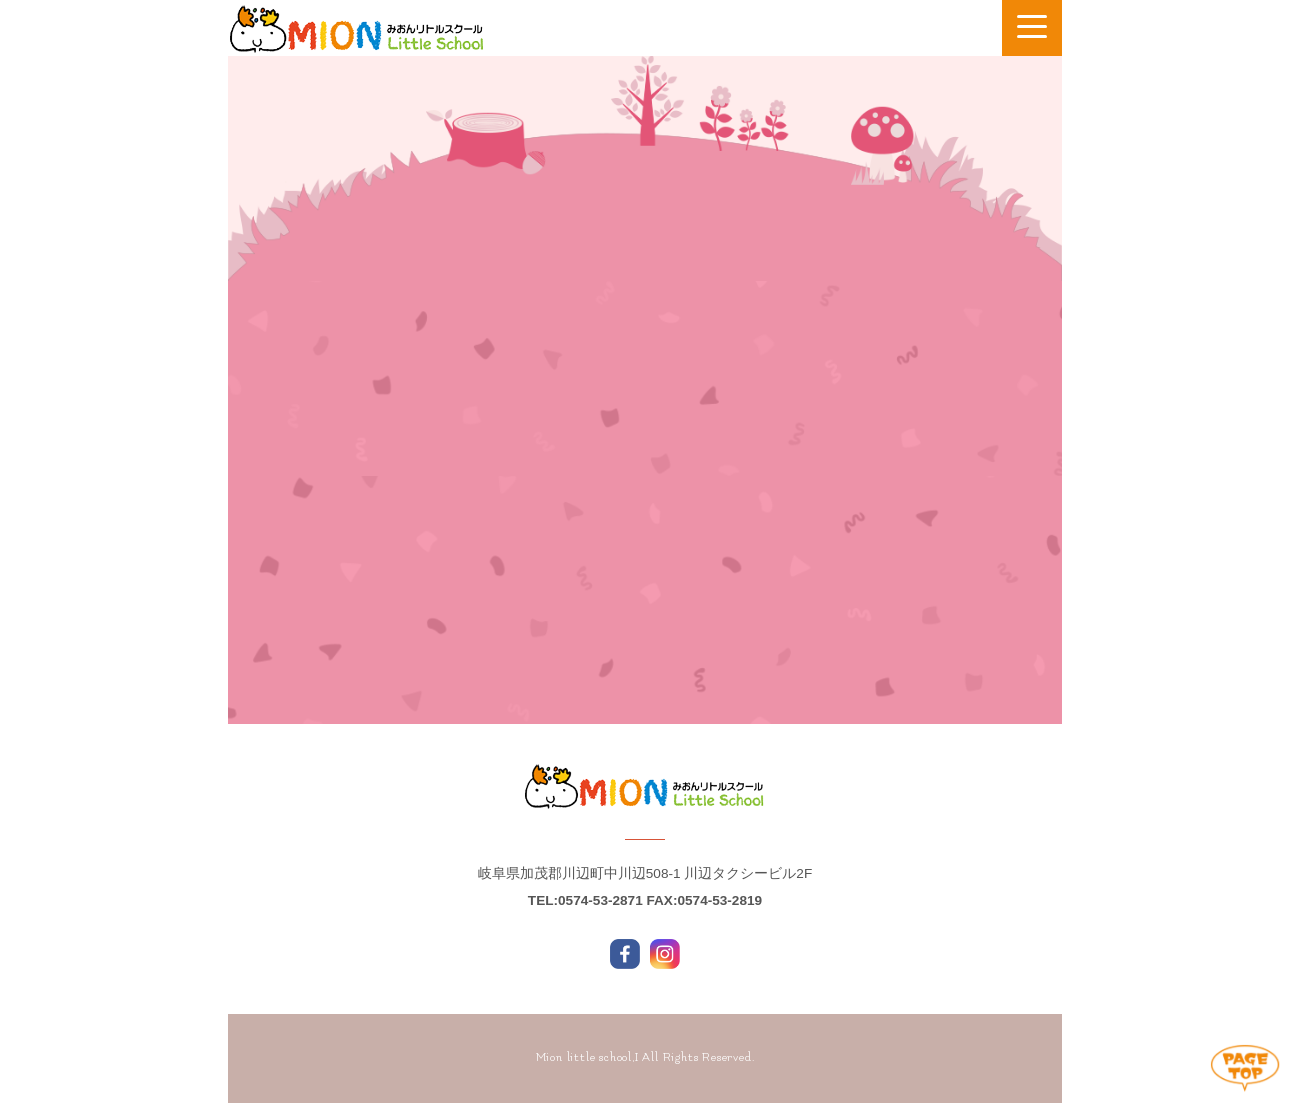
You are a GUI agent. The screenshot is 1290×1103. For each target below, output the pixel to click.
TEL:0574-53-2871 (585, 900)
